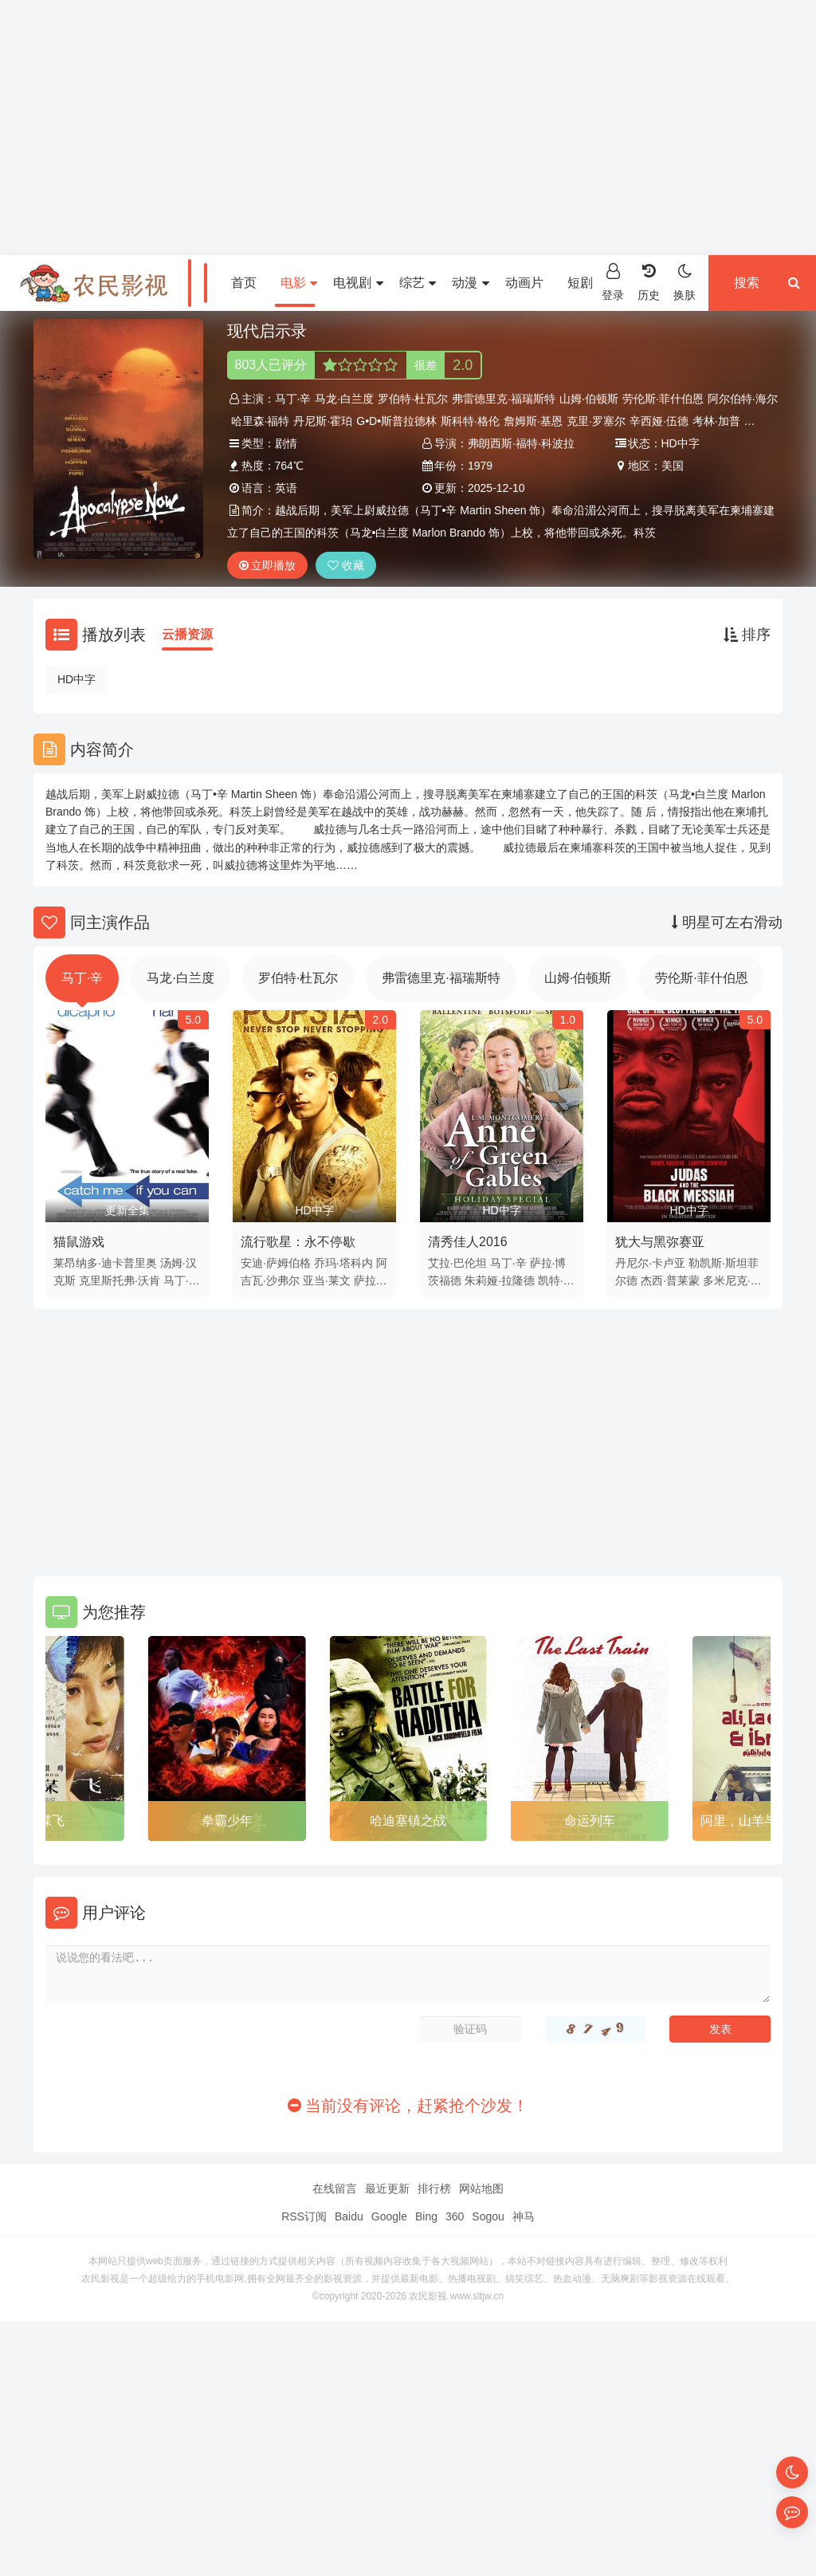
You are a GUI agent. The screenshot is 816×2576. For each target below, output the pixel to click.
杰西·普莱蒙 (670, 1280)
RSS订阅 (304, 2216)
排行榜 (434, 2188)
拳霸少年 (227, 1820)
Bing (426, 2216)
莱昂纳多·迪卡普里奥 (105, 1263)
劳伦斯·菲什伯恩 (663, 398)
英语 (286, 488)
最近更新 (387, 2188)
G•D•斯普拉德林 (396, 421)
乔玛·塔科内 (343, 1263)
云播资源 (187, 634)
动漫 (470, 282)
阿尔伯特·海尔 (743, 398)
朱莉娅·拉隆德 (500, 1280)
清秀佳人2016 (468, 1242)
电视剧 (357, 282)
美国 (672, 465)
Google (389, 2216)
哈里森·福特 (260, 421)
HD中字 (76, 679)
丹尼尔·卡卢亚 (650, 1263)
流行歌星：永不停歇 (298, 1242)
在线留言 (334, 2188)
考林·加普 (716, 421)
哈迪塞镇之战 (408, 1820)
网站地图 (481, 2188)
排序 (747, 635)
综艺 (417, 282)
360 (454, 2216)
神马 (523, 2216)
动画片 (524, 282)
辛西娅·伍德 (659, 421)
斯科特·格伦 (470, 421)
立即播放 (267, 565)
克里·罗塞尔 (596, 421)
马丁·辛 (293, 398)
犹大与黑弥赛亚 (659, 1242)
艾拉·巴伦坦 (457, 1263)
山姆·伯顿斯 (588, 398)
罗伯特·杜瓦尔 (413, 398)
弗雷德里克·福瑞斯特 (503, 398)
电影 (298, 282)
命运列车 (589, 1820)
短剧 (585, 282)
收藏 (346, 565)
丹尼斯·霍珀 (322, 421)
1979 (480, 465)
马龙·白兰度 (344, 398)
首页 (244, 282)
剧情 (286, 443)
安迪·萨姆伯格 (276, 1263)
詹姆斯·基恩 (533, 421)
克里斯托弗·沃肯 (119, 1280)
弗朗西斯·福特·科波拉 (521, 443)
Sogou (488, 2216)
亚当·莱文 (327, 1280)
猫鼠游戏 (78, 1242)
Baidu (349, 2216)
